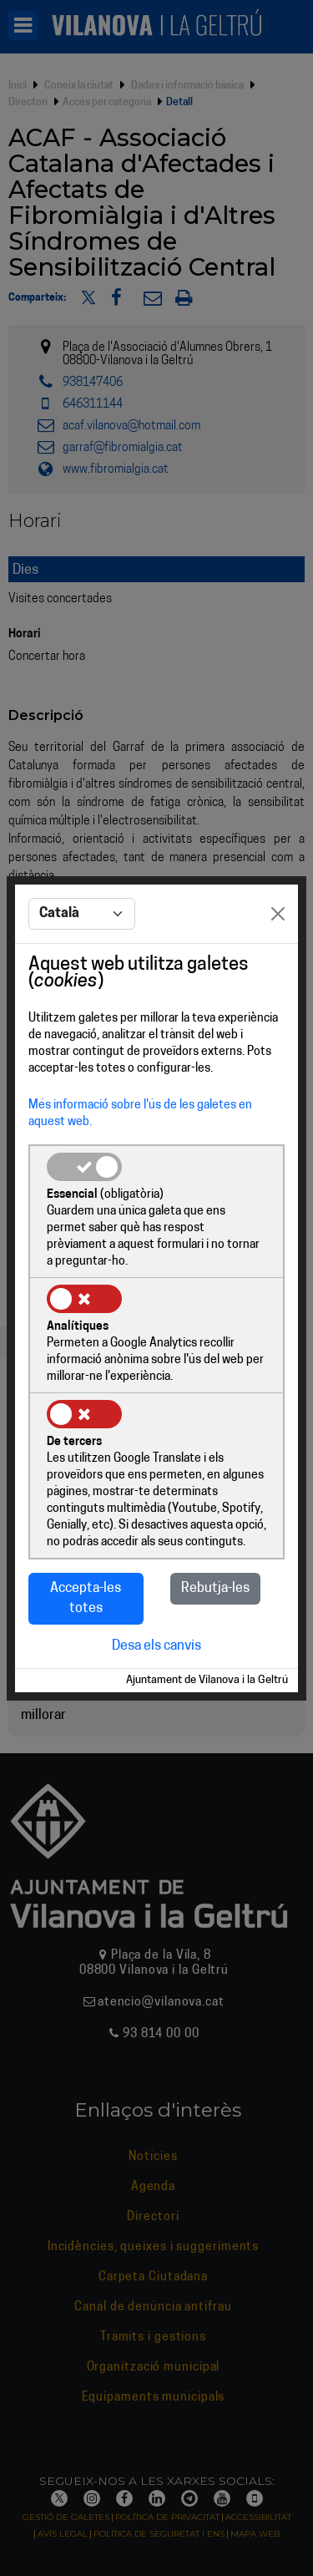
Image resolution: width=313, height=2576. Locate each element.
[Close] (278, 913)
